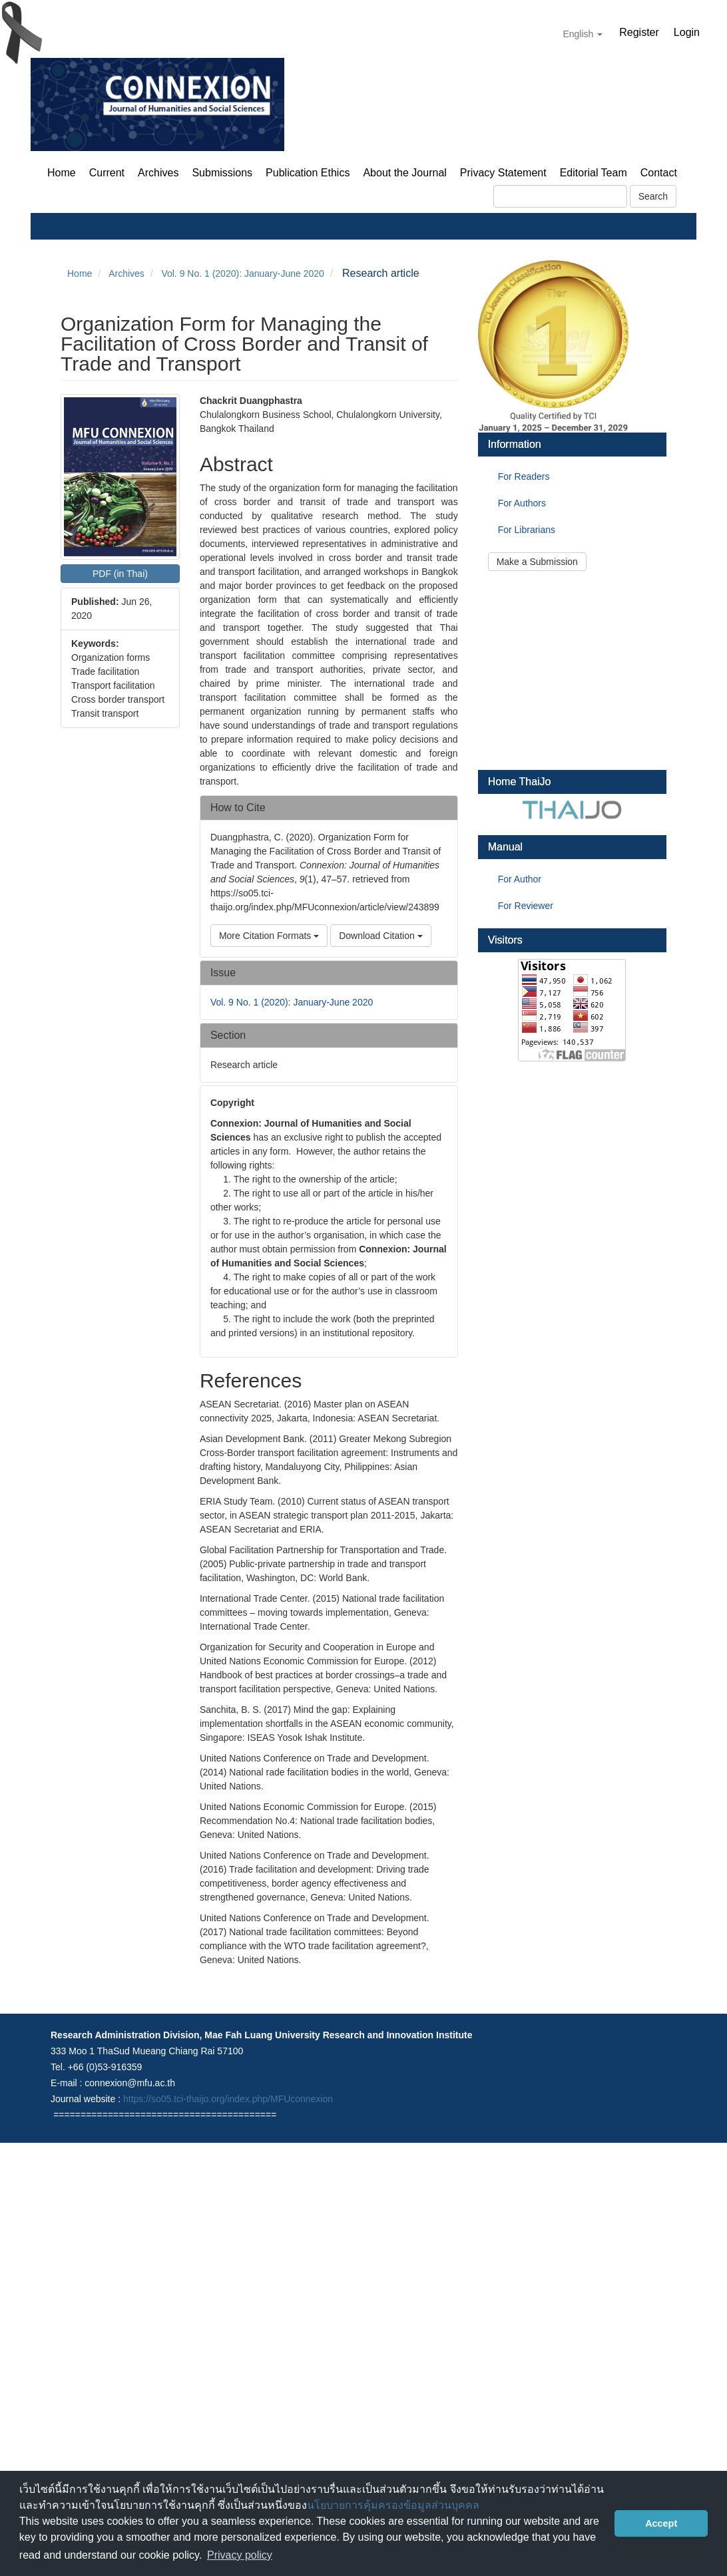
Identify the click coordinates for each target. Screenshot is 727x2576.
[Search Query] (560, 196)
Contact (658, 172)
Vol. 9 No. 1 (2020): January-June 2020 (242, 273)
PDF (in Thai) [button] (120, 573)
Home (61, 172)
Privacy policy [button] (239, 2555)
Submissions (222, 172)
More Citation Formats (269, 935)
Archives (158, 172)
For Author (519, 879)
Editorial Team (593, 172)
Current (106, 172)
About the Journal (404, 172)
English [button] (583, 34)
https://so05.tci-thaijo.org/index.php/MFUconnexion (228, 2099)
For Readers (524, 476)
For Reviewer (525, 905)
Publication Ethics (308, 172)
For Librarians (526, 529)
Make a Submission (537, 561)
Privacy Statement (503, 172)
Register (639, 32)
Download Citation (381, 935)
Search (653, 196)
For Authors (522, 503)
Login (687, 32)
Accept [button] (661, 2523)
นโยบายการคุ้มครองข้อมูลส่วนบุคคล (393, 2505)
